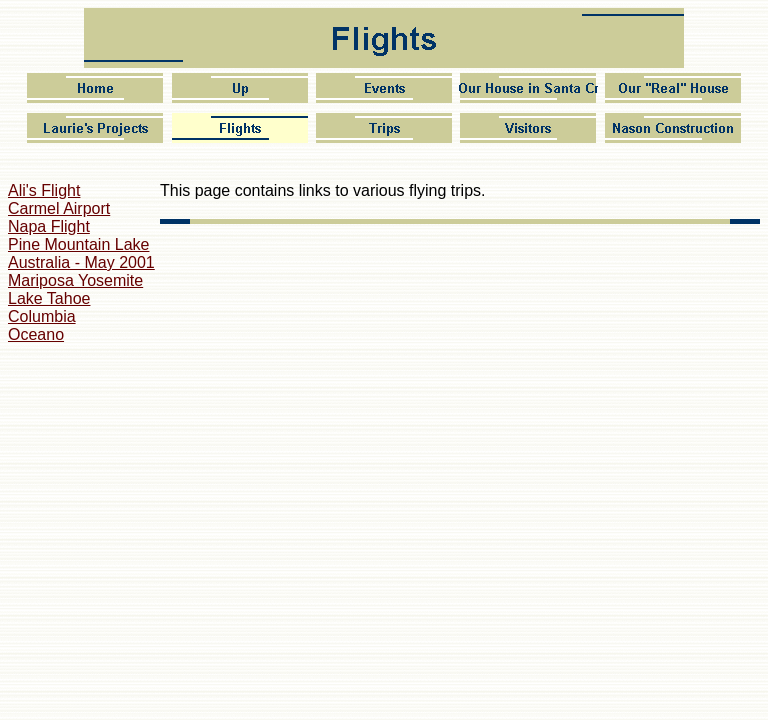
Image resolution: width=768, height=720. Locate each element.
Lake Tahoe (49, 298)
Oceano (36, 334)
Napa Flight (49, 226)
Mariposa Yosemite (75, 280)
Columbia (42, 316)
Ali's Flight (44, 190)
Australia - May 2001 (81, 262)
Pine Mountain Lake (78, 244)
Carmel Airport (59, 208)
